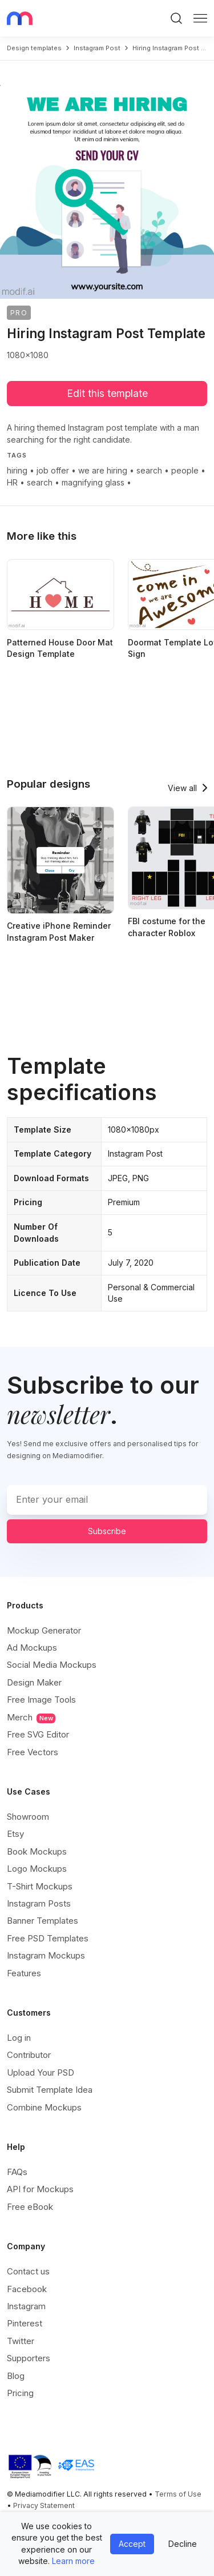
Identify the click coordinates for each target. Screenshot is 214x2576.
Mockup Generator (44, 1630)
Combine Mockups (44, 2107)
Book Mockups (37, 1851)
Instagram (26, 2306)
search (149, 470)
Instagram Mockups (46, 1955)
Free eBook (30, 2206)
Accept (132, 2544)
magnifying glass (93, 482)
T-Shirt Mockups (39, 1886)
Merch (31, 1717)
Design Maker (34, 1682)
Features (24, 1973)
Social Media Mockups (51, 1664)
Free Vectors (32, 1752)
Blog (16, 2375)
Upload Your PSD (40, 2072)
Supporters (28, 2358)
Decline (182, 2544)
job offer (53, 470)
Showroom (28, 1816)
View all (182, 788)
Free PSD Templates (47, 1938)
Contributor (29, 2054)
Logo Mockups (37, 1868)
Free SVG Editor (38, 1734)
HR (12, 482)
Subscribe (107, 1531)
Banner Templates (42, 1920)
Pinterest (24, 2323)
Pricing (20, 2393)
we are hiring (102, 470)
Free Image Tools (41, 1699)
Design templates (34, 48)
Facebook (27, 2289)
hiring (17, 470)
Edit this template (107, 393)
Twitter (20, 2341)
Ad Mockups (32, 1647)
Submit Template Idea (49, 2089)
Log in (19, 2037)
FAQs (17, 2171)
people (185, 470)
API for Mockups (40, 2189)
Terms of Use (178, 2494)
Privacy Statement (44, 2505)
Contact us (28, 2271)
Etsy (15, 1833)
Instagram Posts (39, 1903)
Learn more (73, 2561)
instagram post (97, 48)
